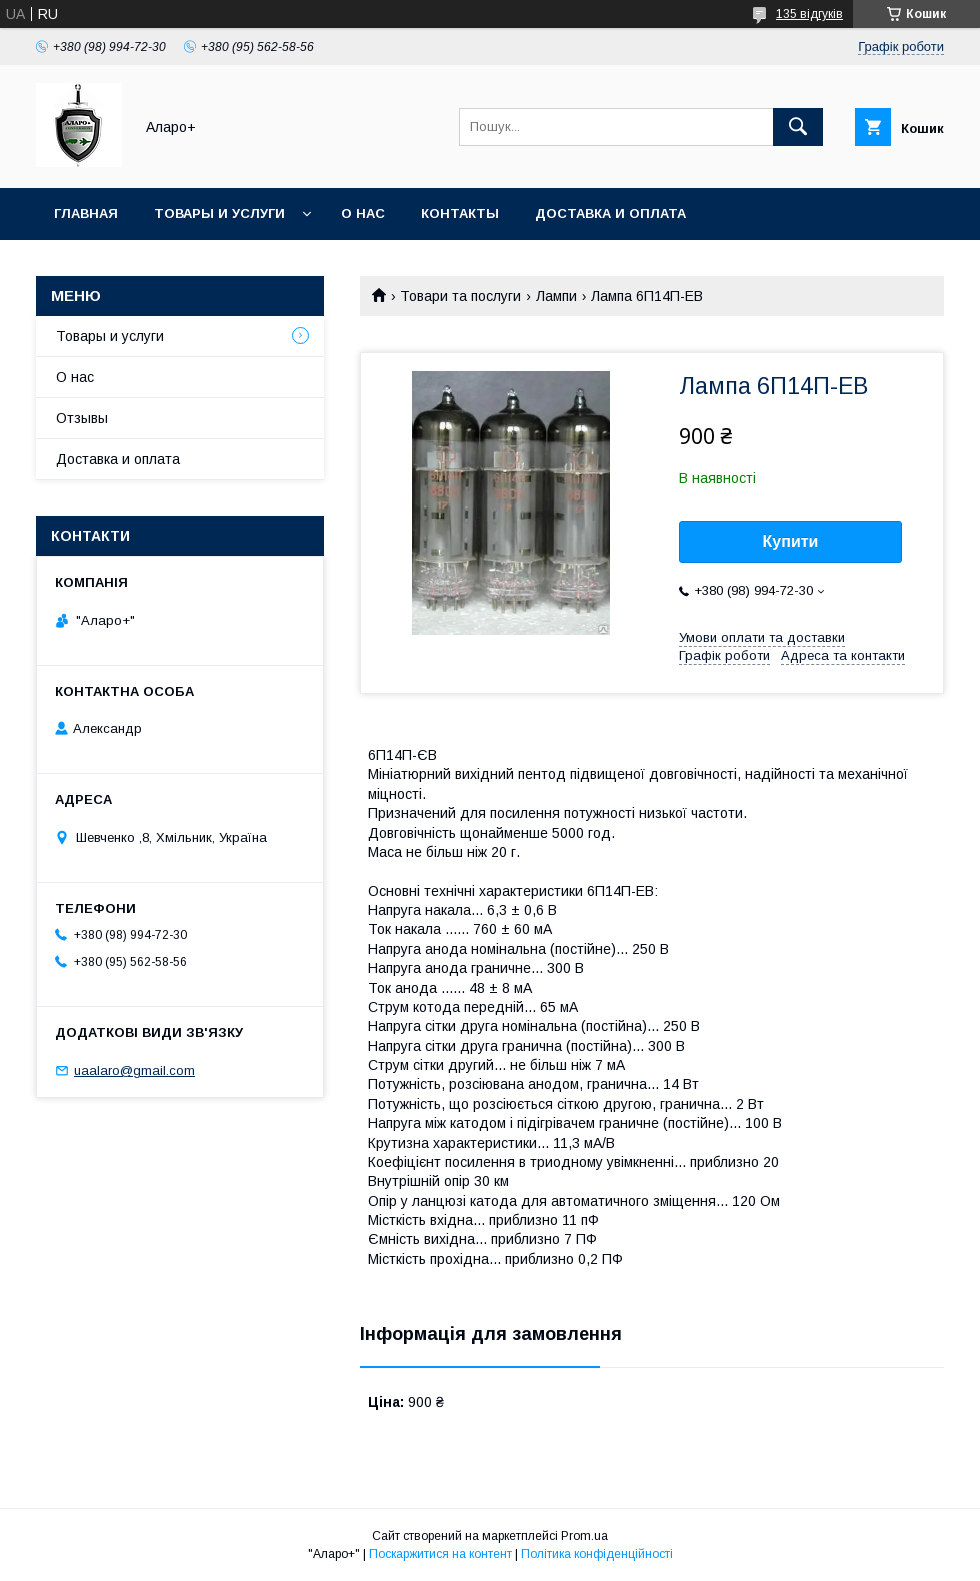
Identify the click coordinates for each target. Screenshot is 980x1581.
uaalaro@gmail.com (134, 1070)
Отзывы (82, 418)
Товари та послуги (460, 296)
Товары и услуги (219, 213)
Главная (86, 213)
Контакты (460, 213)
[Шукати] (798, 127)
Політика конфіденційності (597, 1554)
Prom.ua (584, 1536)
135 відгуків (809, 14)
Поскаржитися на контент (440, 1554)
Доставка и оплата (610, 213)
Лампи (556, 296)
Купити (791, 541)
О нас (363, 213)
